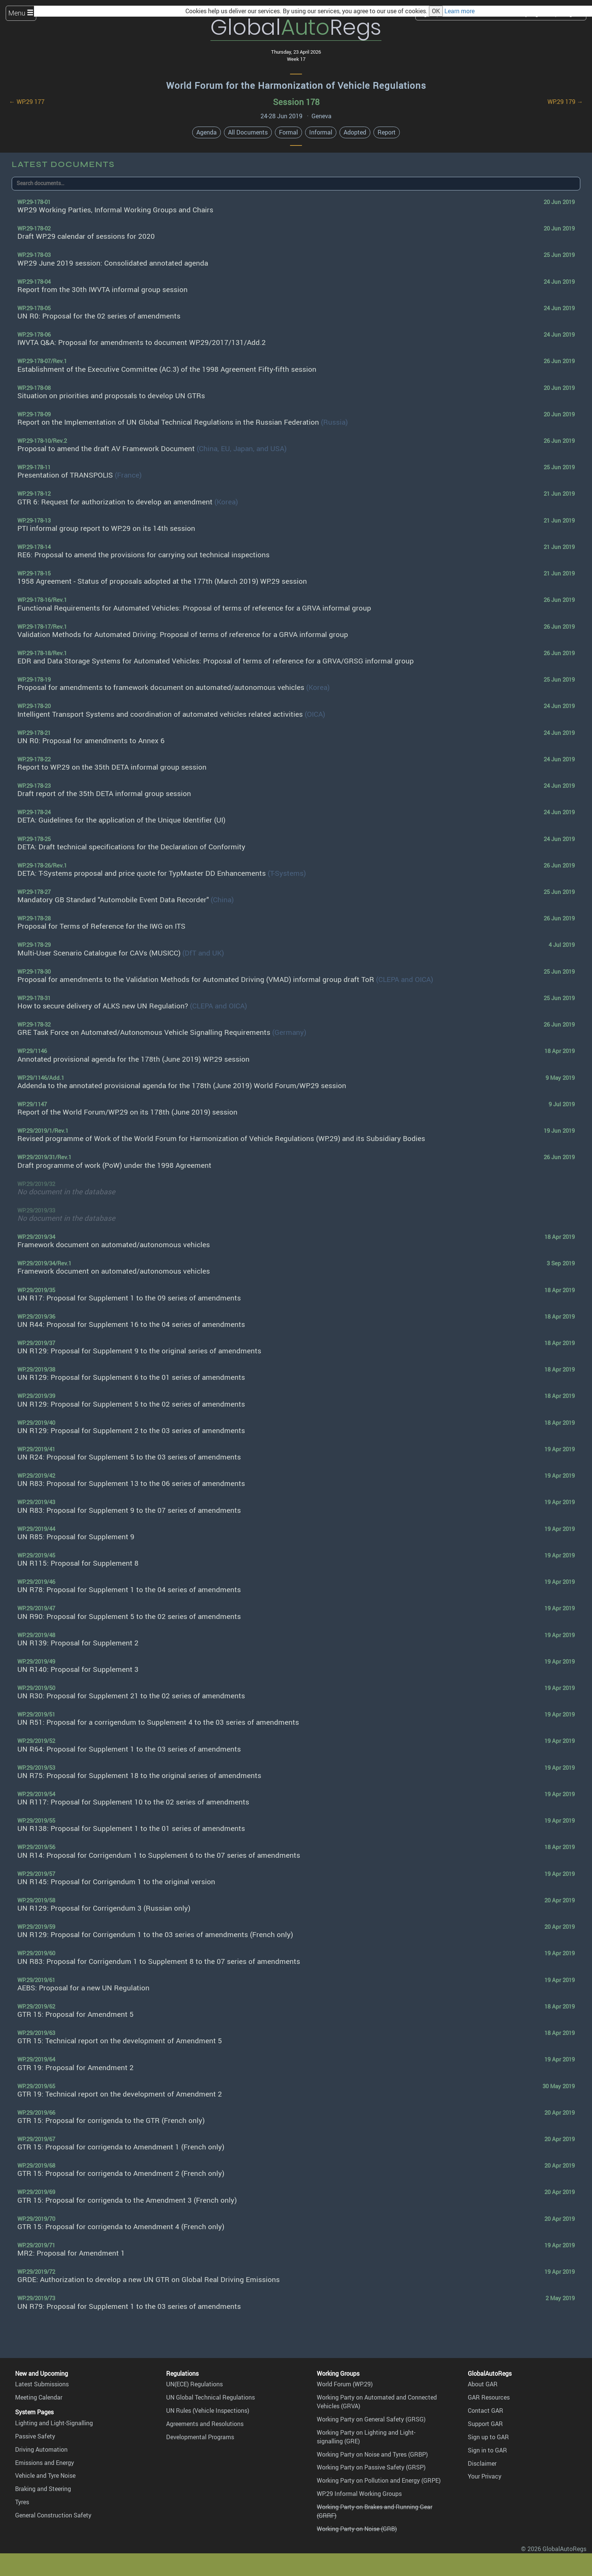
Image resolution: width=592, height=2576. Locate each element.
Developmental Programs (200, 2437)
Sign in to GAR (487, 2450)
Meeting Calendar (38, 2397)
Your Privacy (484, 2476)
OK (436, 11)
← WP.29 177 (27, 101)
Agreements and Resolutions (205, 2424)
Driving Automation (41, 2449)
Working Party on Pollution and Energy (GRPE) (379, 2480)
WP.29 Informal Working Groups (359, 2493)
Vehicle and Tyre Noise (45, 2475)
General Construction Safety (53, 2515)
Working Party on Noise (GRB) (357, 2529)
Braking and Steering (43, 2489)
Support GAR (485, 2424)
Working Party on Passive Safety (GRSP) (371, 2467)
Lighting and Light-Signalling (54, 2423)
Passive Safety (35, 2436)
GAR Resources (489, 2397)
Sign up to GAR (488, 2437)
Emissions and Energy (44, 2462)
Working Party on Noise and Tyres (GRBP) (372, 2454)
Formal (288, 132)
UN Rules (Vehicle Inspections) (207, 2410)
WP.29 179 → (565, 101)
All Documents (248, 132)
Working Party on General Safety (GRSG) (371, 2419)
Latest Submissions (42, 2384)
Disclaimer (482, 2463)
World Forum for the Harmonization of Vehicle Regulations (296, 85)
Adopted (355, 132)
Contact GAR (485, 2410)
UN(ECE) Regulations (194, 2384)
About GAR (483, 2384)
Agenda (206, 132)
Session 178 (296, 102)
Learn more (459, 11)
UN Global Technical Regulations (210, 2397)
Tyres (22, 2502)
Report (387, 132)
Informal (320, 132)
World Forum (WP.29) (345, 2384)
